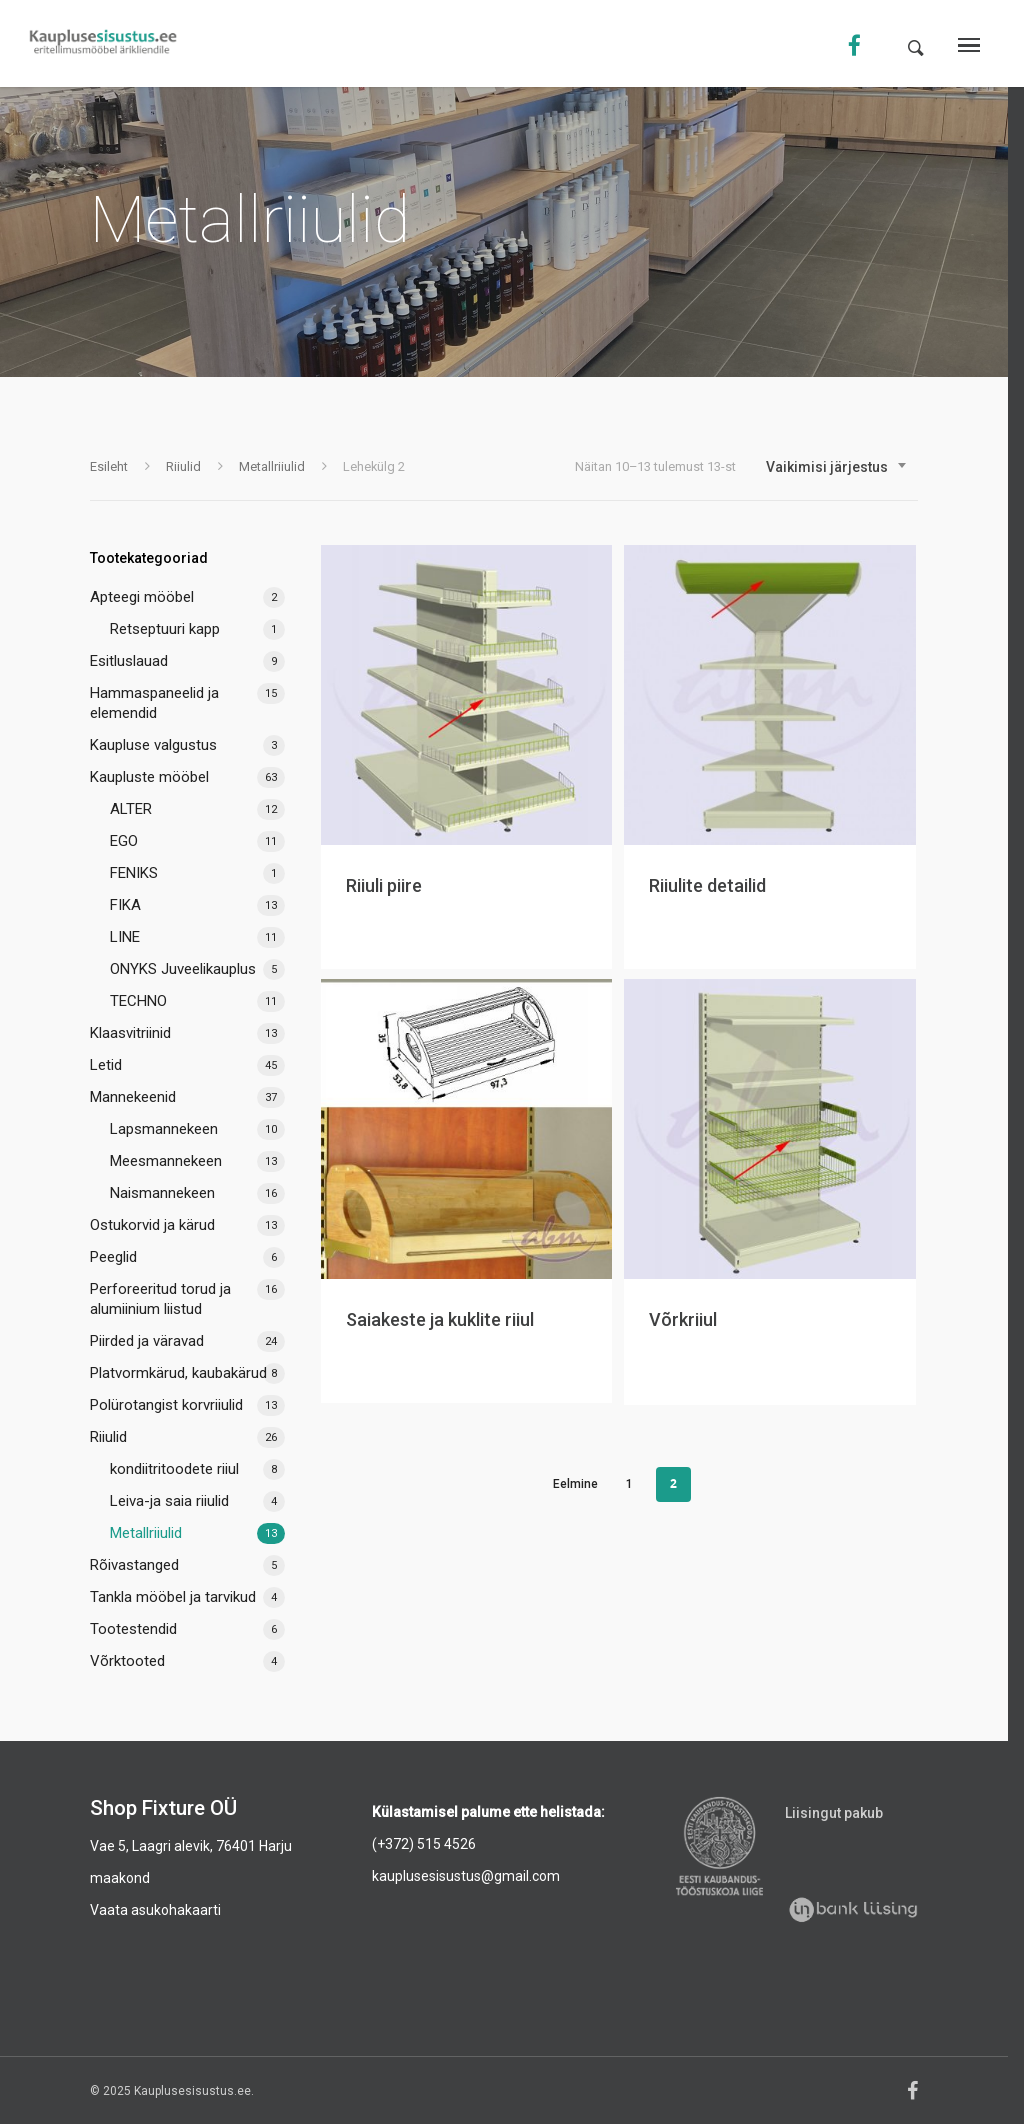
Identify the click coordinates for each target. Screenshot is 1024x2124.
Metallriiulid (272, 466)
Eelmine (575, 1484)
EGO (124, 841)
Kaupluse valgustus (153, 745)
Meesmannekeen (166, 1161)
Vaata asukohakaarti (155, 1910)
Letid (106, 1065)
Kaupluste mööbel (149, 777)
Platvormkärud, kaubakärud (178, 1373)
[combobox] (837, 467)
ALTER (131, 809)
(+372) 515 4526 (424, 1844)
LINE (125, 937)
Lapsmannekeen (164, 1129)
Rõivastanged (134, 1565)
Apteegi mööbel (142, 597)
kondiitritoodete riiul (174, 1469)
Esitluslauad (129, 661)
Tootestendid (133, 1629)
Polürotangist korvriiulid (166, 1405)
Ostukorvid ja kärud (152, 1225)
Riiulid (183, 466)
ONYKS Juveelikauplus (183, 969)
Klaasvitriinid (130, 1033)
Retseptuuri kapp (165, 629)
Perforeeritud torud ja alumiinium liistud (160, 1299)
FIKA (125, 905)
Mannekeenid (133, 1097)
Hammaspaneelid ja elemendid (154, 703)
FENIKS (134, 873)
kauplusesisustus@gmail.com (466, 1876)
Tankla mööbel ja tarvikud (173, 1597)
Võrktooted (127, 1661)
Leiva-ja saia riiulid (169, 1501)
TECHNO (138, 1001)
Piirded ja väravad (147, 1341)
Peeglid (113, 1257)
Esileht (109, 466)
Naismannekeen (162, 1193)
